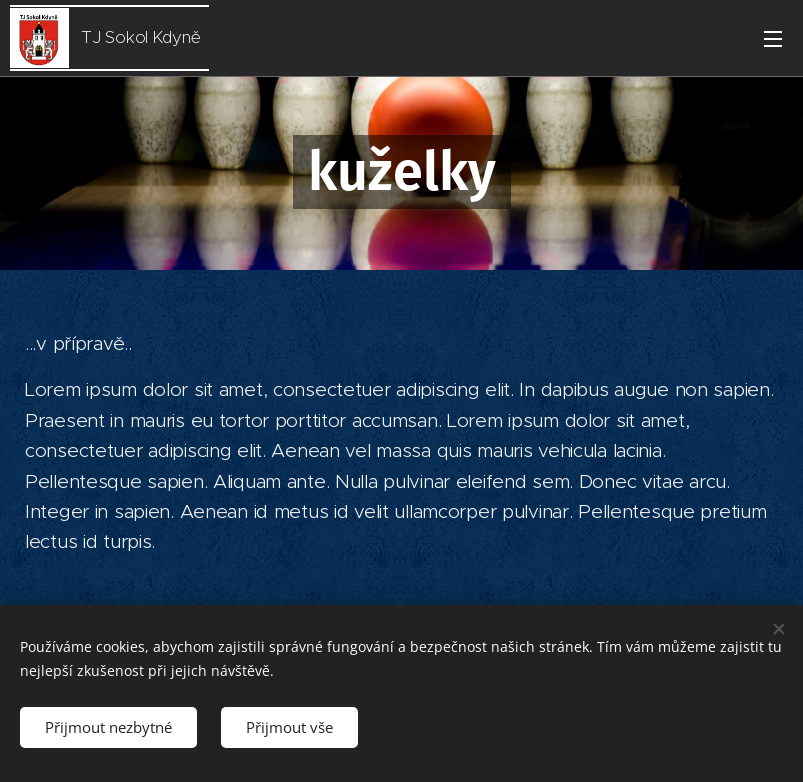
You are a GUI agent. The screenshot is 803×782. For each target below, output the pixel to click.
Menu (773, 39)
